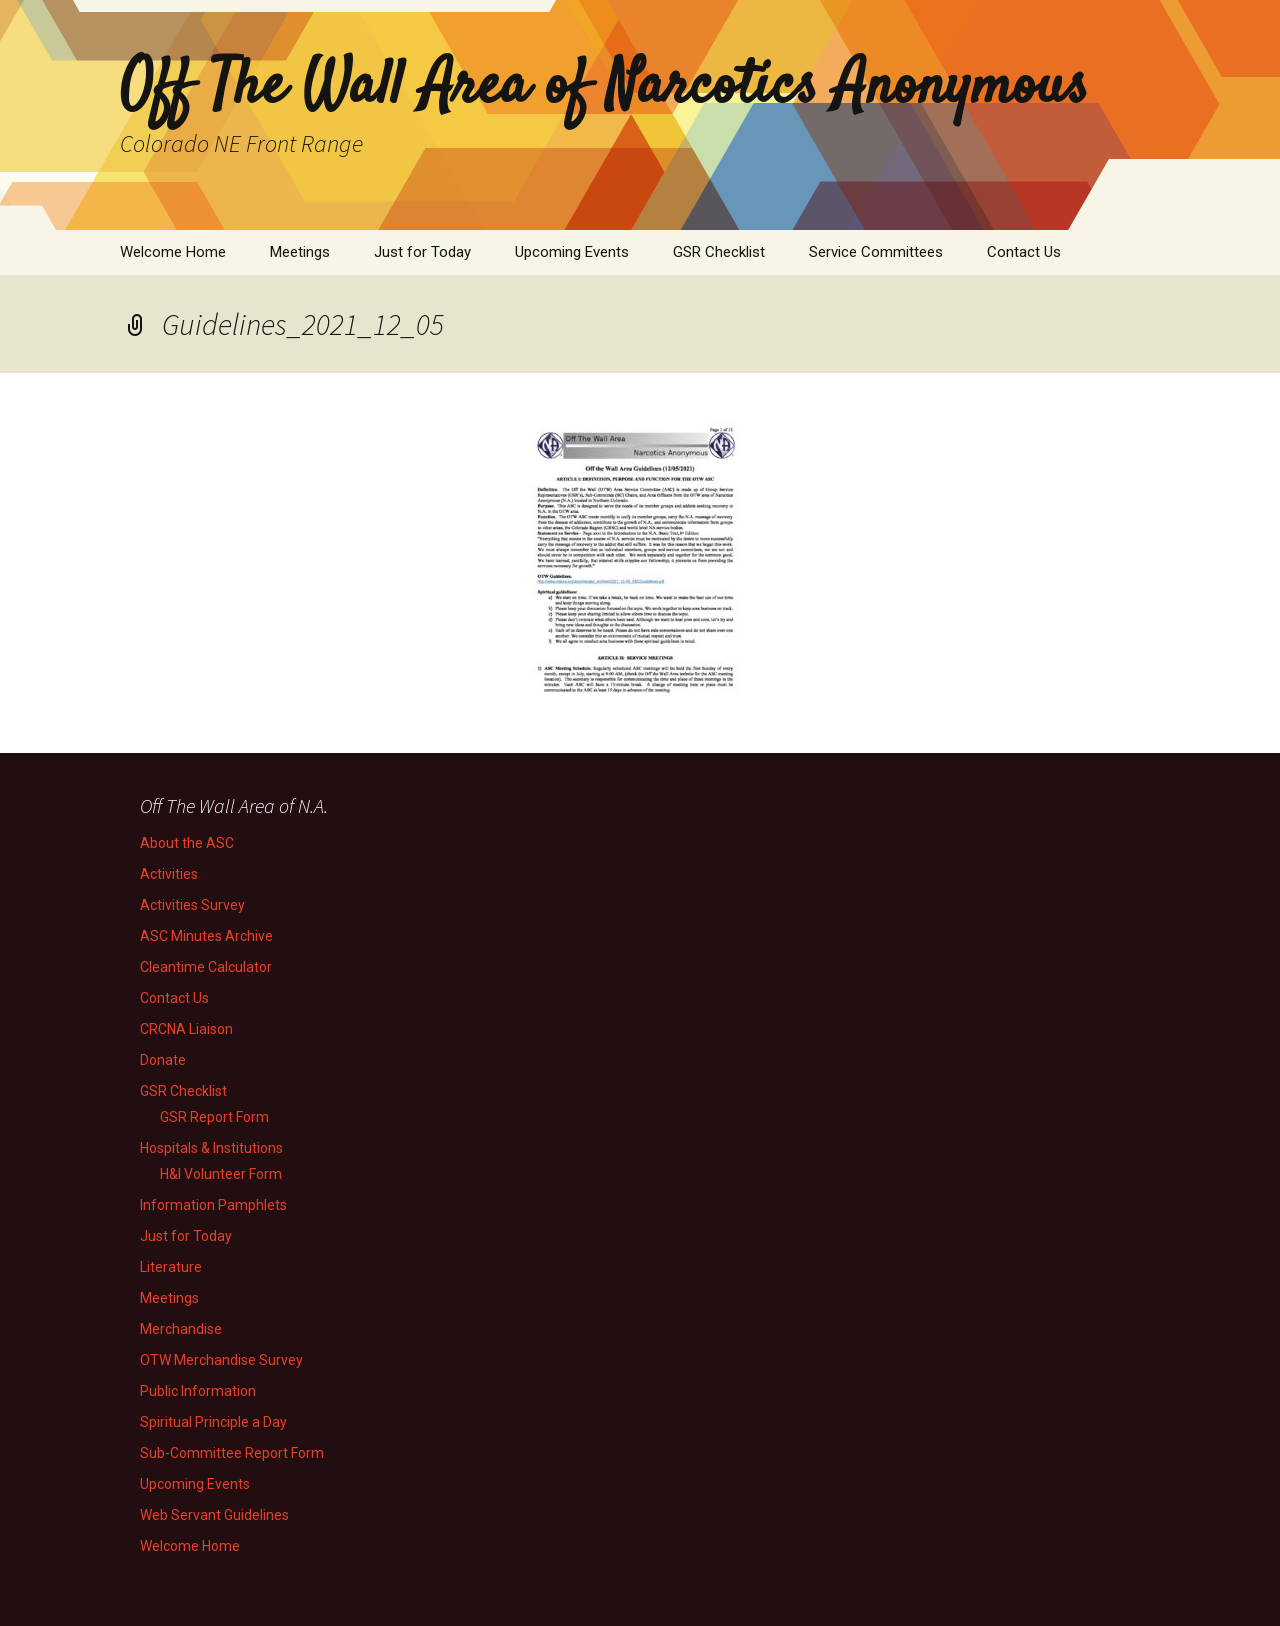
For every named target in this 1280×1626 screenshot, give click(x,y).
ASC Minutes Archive (206, 936)
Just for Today (422, 252)
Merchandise (181, 1329)
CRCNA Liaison (186, 1029)
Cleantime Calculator (206, 967)
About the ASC (187, 843)
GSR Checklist (719, 252)
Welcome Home (173, 252)
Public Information (198, 1391)
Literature (171, 1267)
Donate (163, 1060)
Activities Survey (192, 905)
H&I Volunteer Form (221, 1174)
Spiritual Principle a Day (213, 1422)
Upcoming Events (572, 252)
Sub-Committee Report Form (232, 1453)
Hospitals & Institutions (211, 1148)
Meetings (300, 252)
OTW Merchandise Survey (221, 1360)
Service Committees (876, 252)
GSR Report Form (214, 1117)
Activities (169, 874)
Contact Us (1024, 252)
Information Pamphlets (213, 1205)
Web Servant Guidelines (214, 1515)
